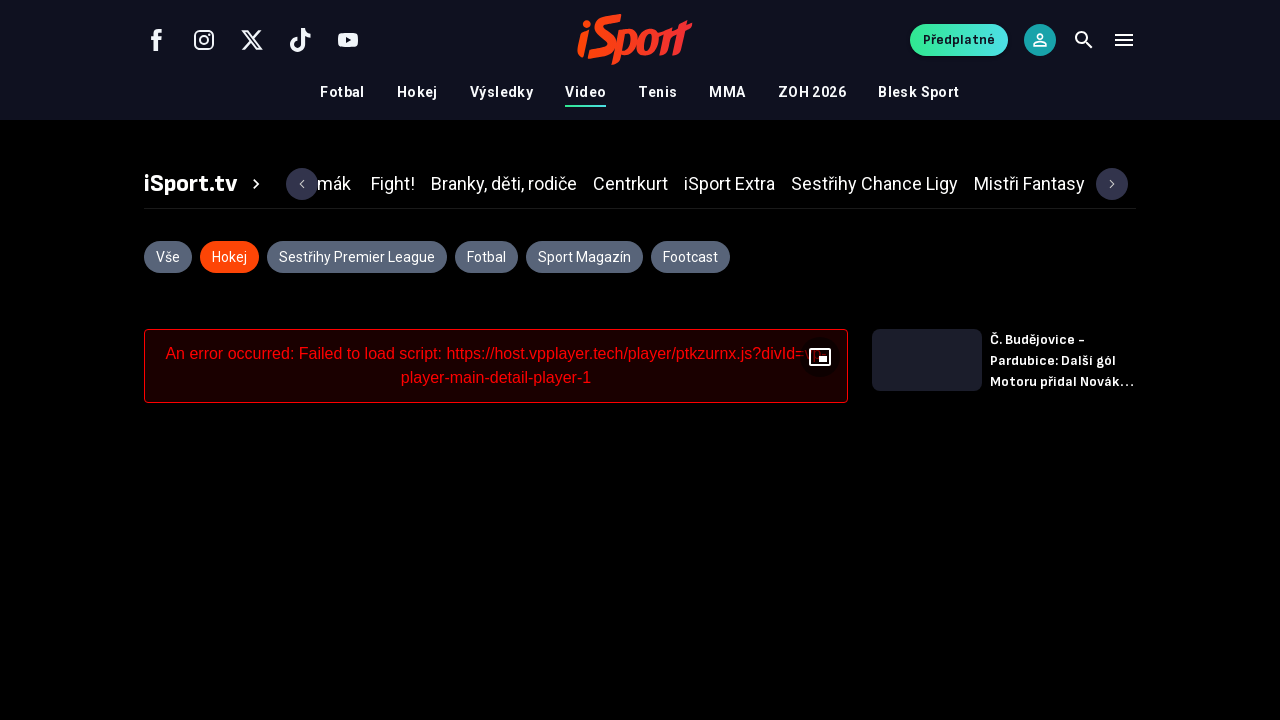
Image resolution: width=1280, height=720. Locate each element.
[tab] (205, 184)
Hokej (417, 92)
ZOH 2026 (812, 92)
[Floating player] (820, 357)
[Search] (1084, 40)
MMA (727, 92)
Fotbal (342, 92)
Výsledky (501, 92)
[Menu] (1124, 40)
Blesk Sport (919, 92)
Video (585, 92)
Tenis (657, 92)
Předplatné (959, 39)
